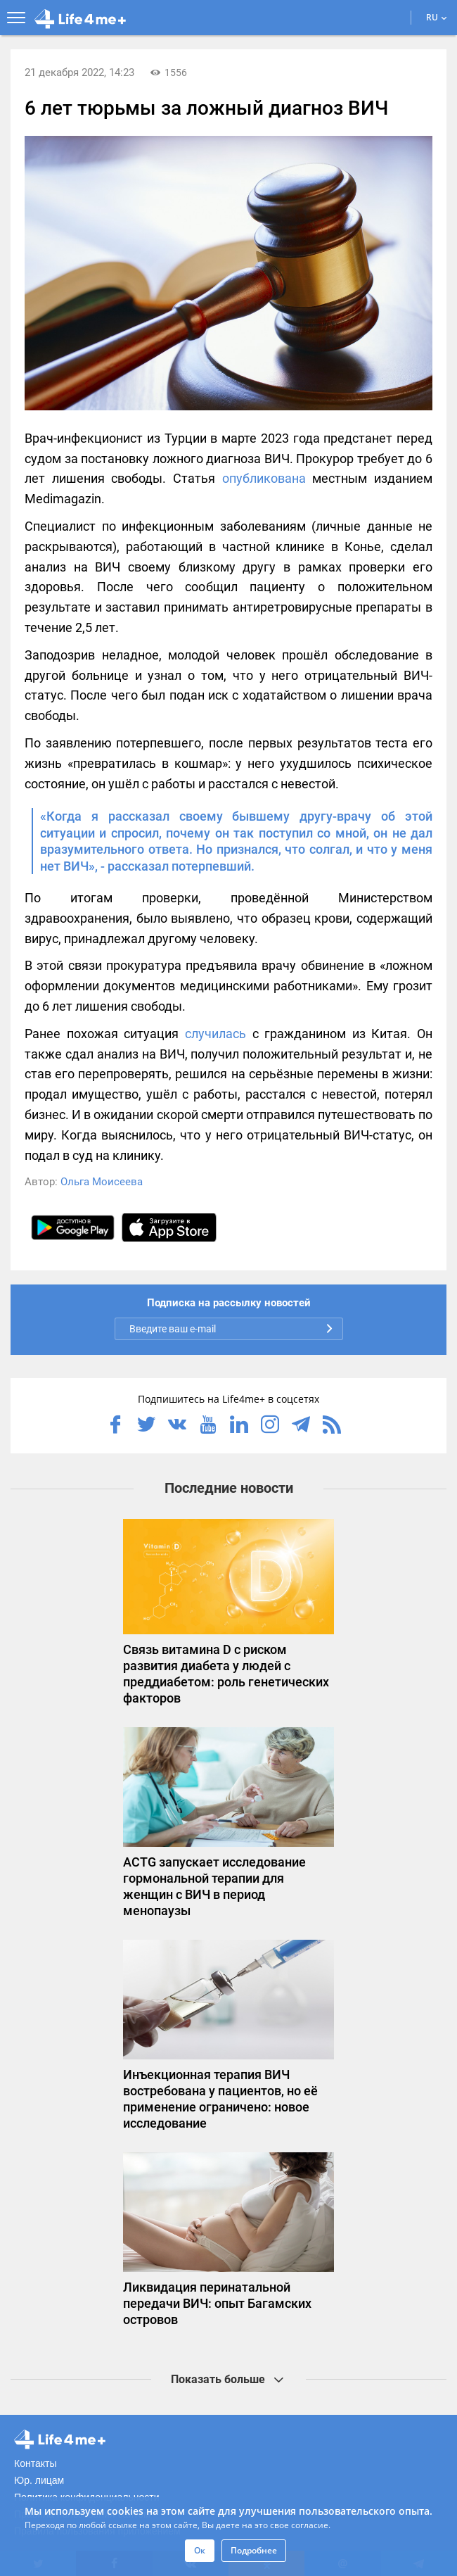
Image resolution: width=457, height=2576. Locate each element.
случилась (215, 1033)
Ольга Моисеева (101, 1181)
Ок (199, 2550)
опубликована (264, 478)
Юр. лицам (39, 2480)
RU (436, 17)
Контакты (35, 2463)
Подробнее (254, 2550)
